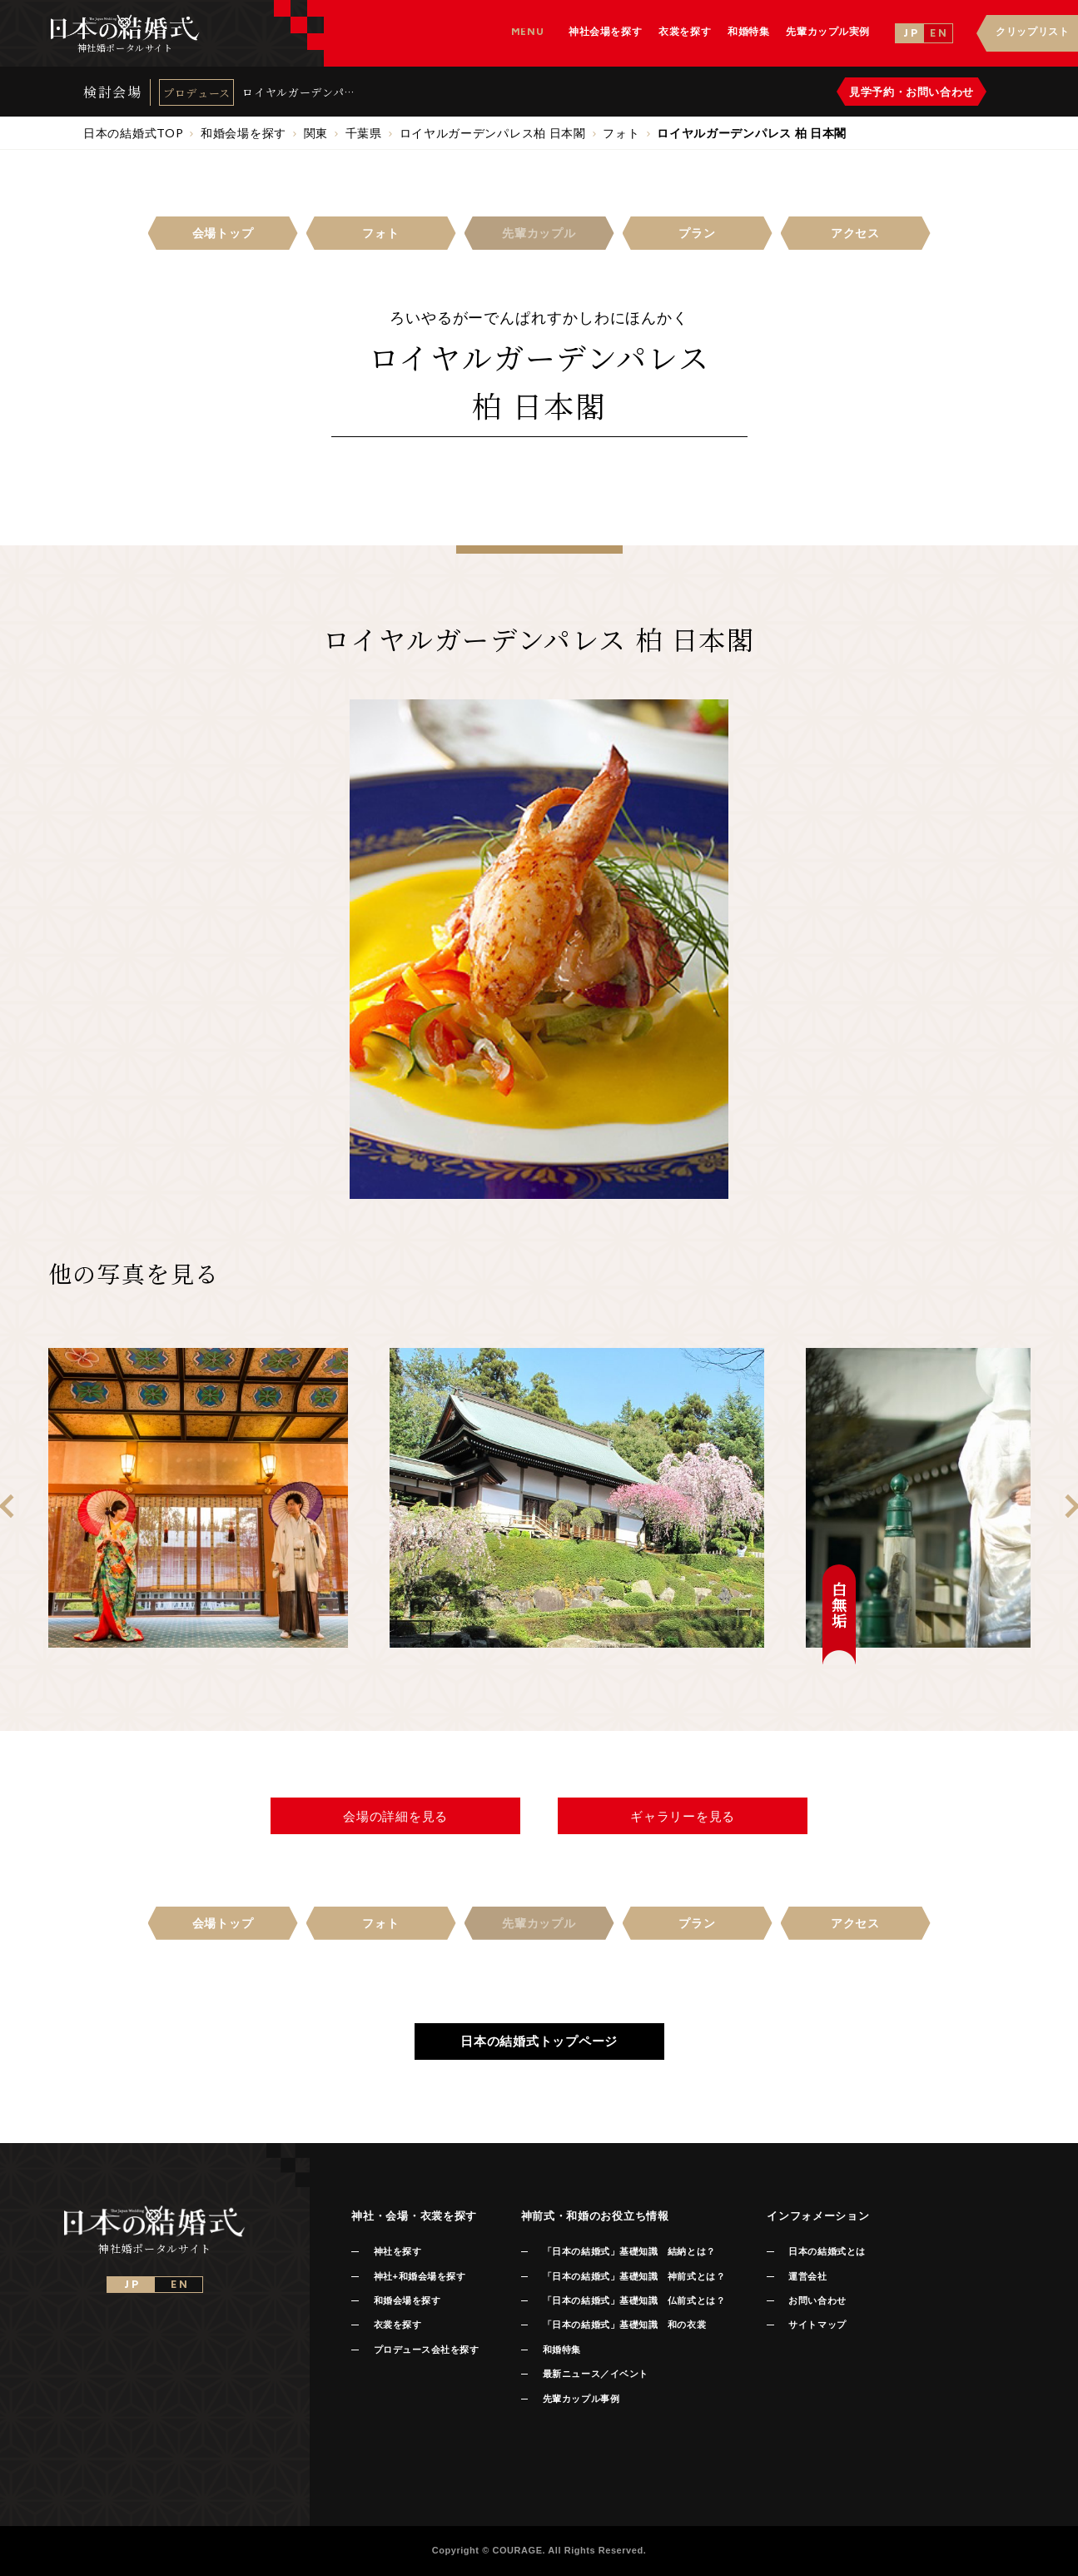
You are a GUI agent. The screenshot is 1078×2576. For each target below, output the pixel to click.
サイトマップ (817, 2325)
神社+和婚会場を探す (420, 2276)
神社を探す (398, 2251)
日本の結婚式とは (826, 2251)
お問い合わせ (817, 2300)
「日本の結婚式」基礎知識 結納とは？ (629, 2251)
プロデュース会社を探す (426, 2350)
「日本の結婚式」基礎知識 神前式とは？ (634, 2276)
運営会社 (807, 2276)
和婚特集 (562, 2350)
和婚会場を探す (407, 2300)
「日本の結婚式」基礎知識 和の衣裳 (624, 2325)
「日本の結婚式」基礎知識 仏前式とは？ (634, 2300)
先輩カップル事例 (581, 2399)
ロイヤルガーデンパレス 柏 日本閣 (298, 92)
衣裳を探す (398, 2325)
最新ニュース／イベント (595, 2374)
